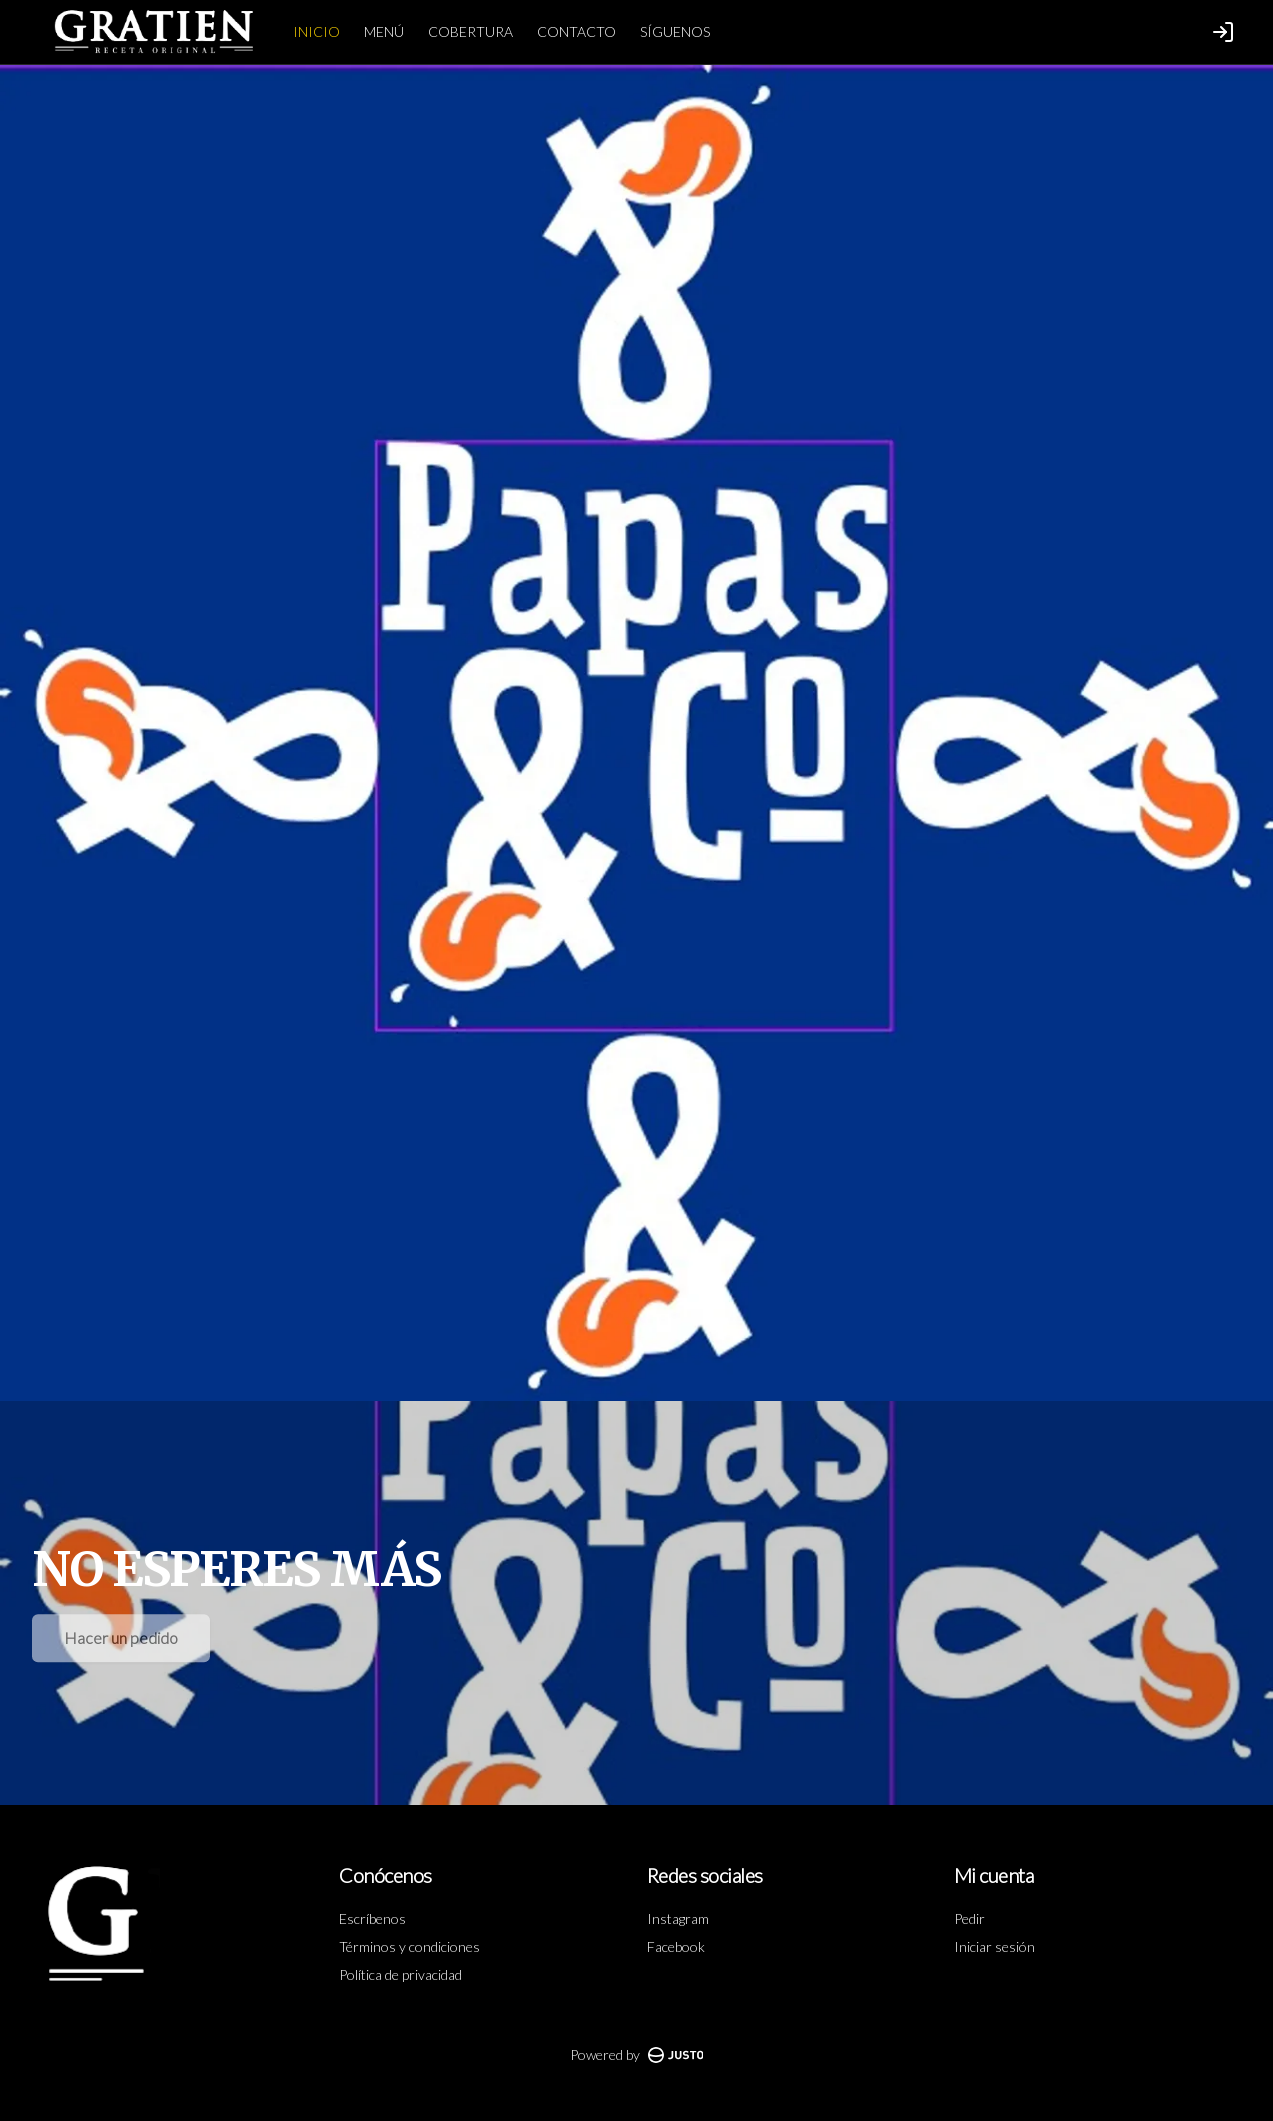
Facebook (676, 1946)
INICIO (316, 31)
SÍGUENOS (675, 31)
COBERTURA (470, 31)
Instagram (678, 1918)
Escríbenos (372, 1918)
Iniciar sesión (994, 1946)
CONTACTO (576, 31)
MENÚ (384, 31)
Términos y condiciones (409, 1946)
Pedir (969, 1918)
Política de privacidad (400, 1974)
